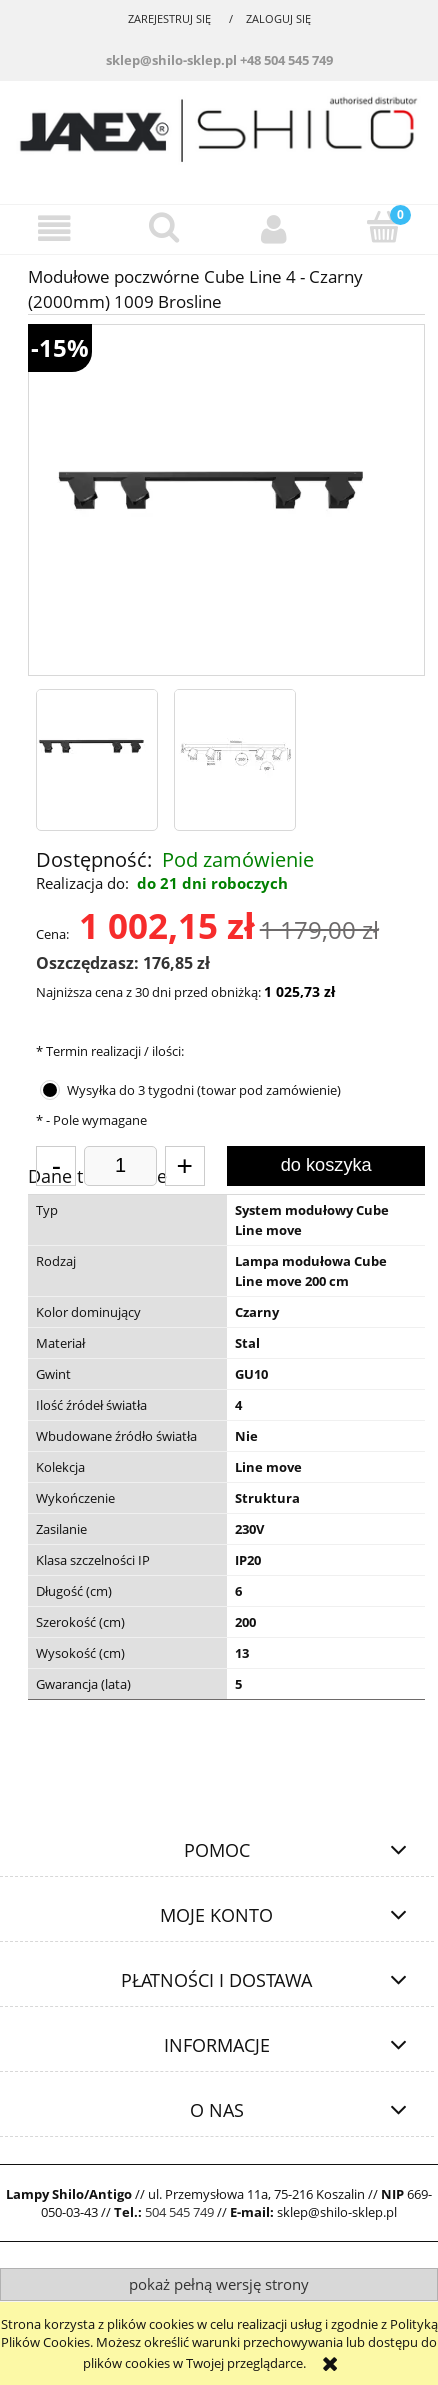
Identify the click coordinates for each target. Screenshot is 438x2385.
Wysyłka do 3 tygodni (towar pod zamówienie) (204, 1090)
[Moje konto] (274, 228)
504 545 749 (179, 2212)
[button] (55, 228)
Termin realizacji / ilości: (110, 1051)
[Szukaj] (165, 227)
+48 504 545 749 (286, 60)
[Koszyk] (384, 227)
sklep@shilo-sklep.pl (171, 60)
